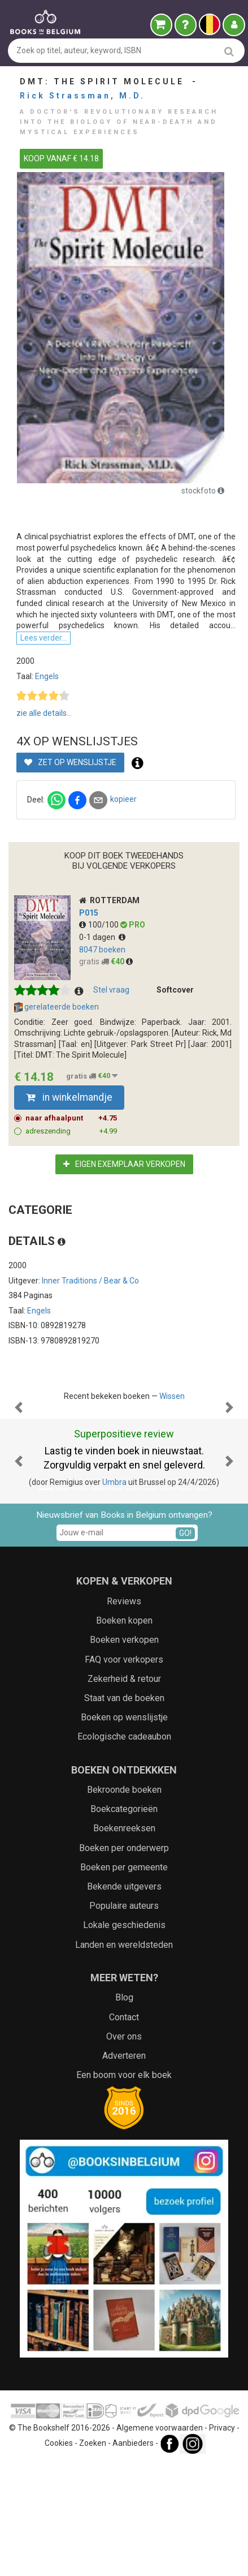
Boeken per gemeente (124, 1980)
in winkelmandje (69, 1097)
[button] (18, 1464)
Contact (124, 2130)
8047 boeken (102, 949)
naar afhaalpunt (71, 1118)
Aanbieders (133, 2556)
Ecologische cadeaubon (124, 1849)
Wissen (172, 1396)
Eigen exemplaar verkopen (124, 1164)
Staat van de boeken (124, 1811)
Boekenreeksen (124, 1941)
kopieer (123, 799)
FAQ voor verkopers (124, 1772)
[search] (229, 51)
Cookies (59, 2556)
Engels (47, 676)
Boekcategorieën (124, 1922)
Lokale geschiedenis (124, 2038)
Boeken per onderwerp (124, 1961)
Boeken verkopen (124, 1753)
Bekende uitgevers (124, 1999)
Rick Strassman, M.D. (82, 95)
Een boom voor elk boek (124, 2188)
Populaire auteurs (124, 2018)
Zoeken (92, 2556)
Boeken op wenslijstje (124, 1830)
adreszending (71, 1131)
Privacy (222, 2540)
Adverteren (124, 2168)
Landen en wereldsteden (124, 2058)
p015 (88, 912)
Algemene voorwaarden (159, 2540)
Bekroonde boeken (124, 1902)
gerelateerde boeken (56, 1007)
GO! (185, 1646)
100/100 (99, 924)
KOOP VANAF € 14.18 (61, 158)
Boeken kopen (124, 1733)
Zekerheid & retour (124, 1792)
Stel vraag (111, 989)
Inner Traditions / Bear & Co (90, 1280)
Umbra (114, 1595)
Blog (124, 2110)
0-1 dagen (102, 937)
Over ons (124, 2149)
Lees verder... (43, 637)
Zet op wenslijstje (70, 762)
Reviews (124, 1714)
